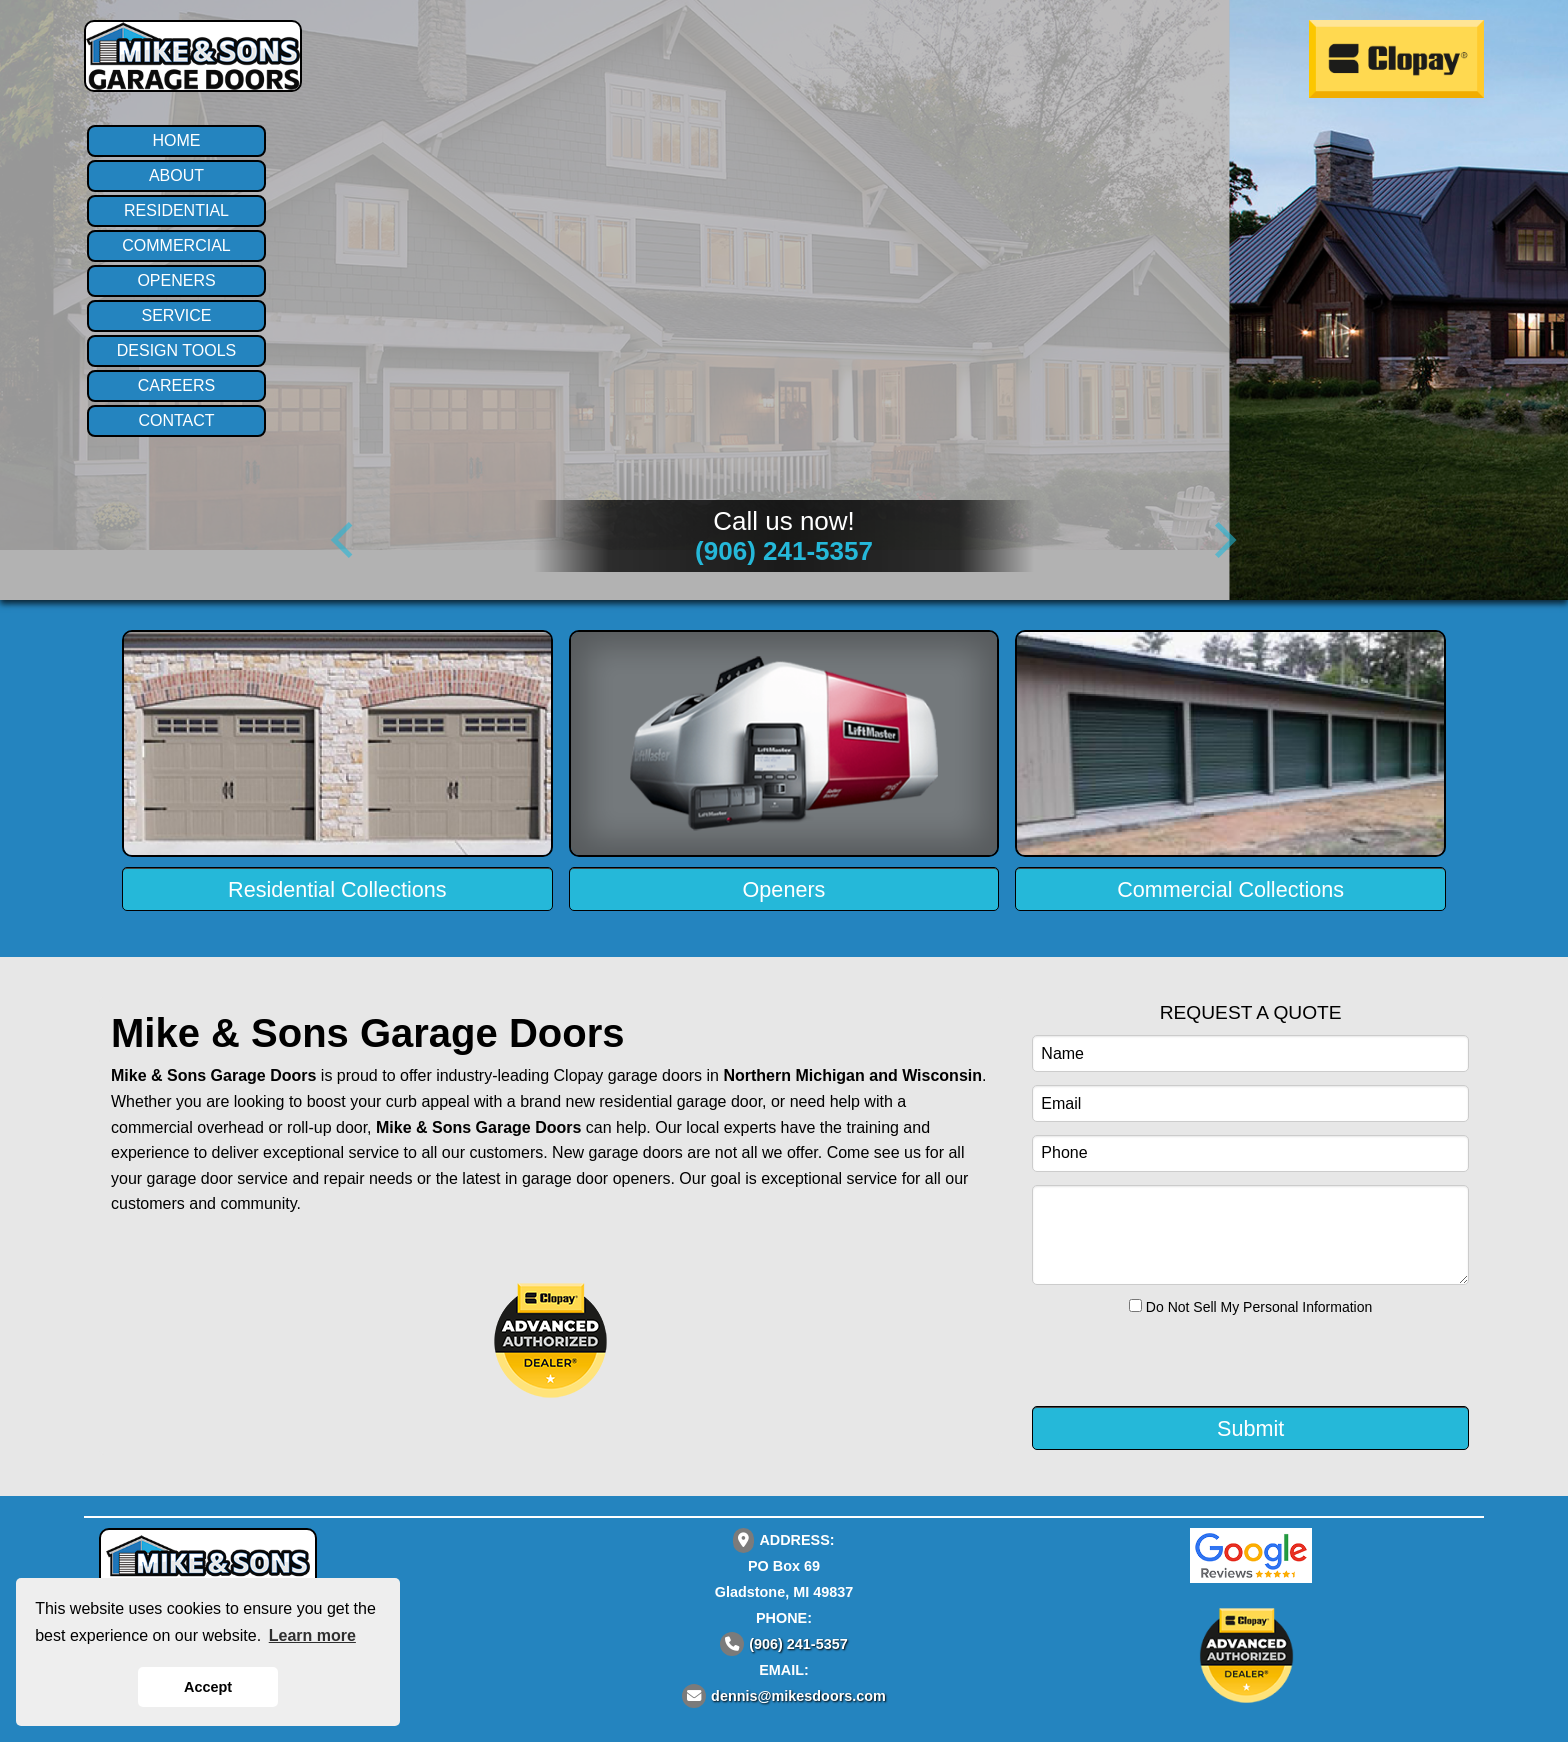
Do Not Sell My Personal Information (1250, 1307)
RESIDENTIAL (176, 210)
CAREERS (176, 385)
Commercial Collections (1230, 889)
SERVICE (177, 315)
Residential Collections (337, 889)
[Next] (1222, 540)
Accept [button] (208, 1687)
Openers (784, 889)
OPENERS (176, 280)
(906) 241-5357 (784, 551)
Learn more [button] (312, 1635)
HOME (177, 140)
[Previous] (346, 540)
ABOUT (176, 175)
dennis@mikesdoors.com (798, 1696)
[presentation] (1153, 1359)
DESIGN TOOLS (176, 350)
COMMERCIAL (176, 245)
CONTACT (176, 420)
